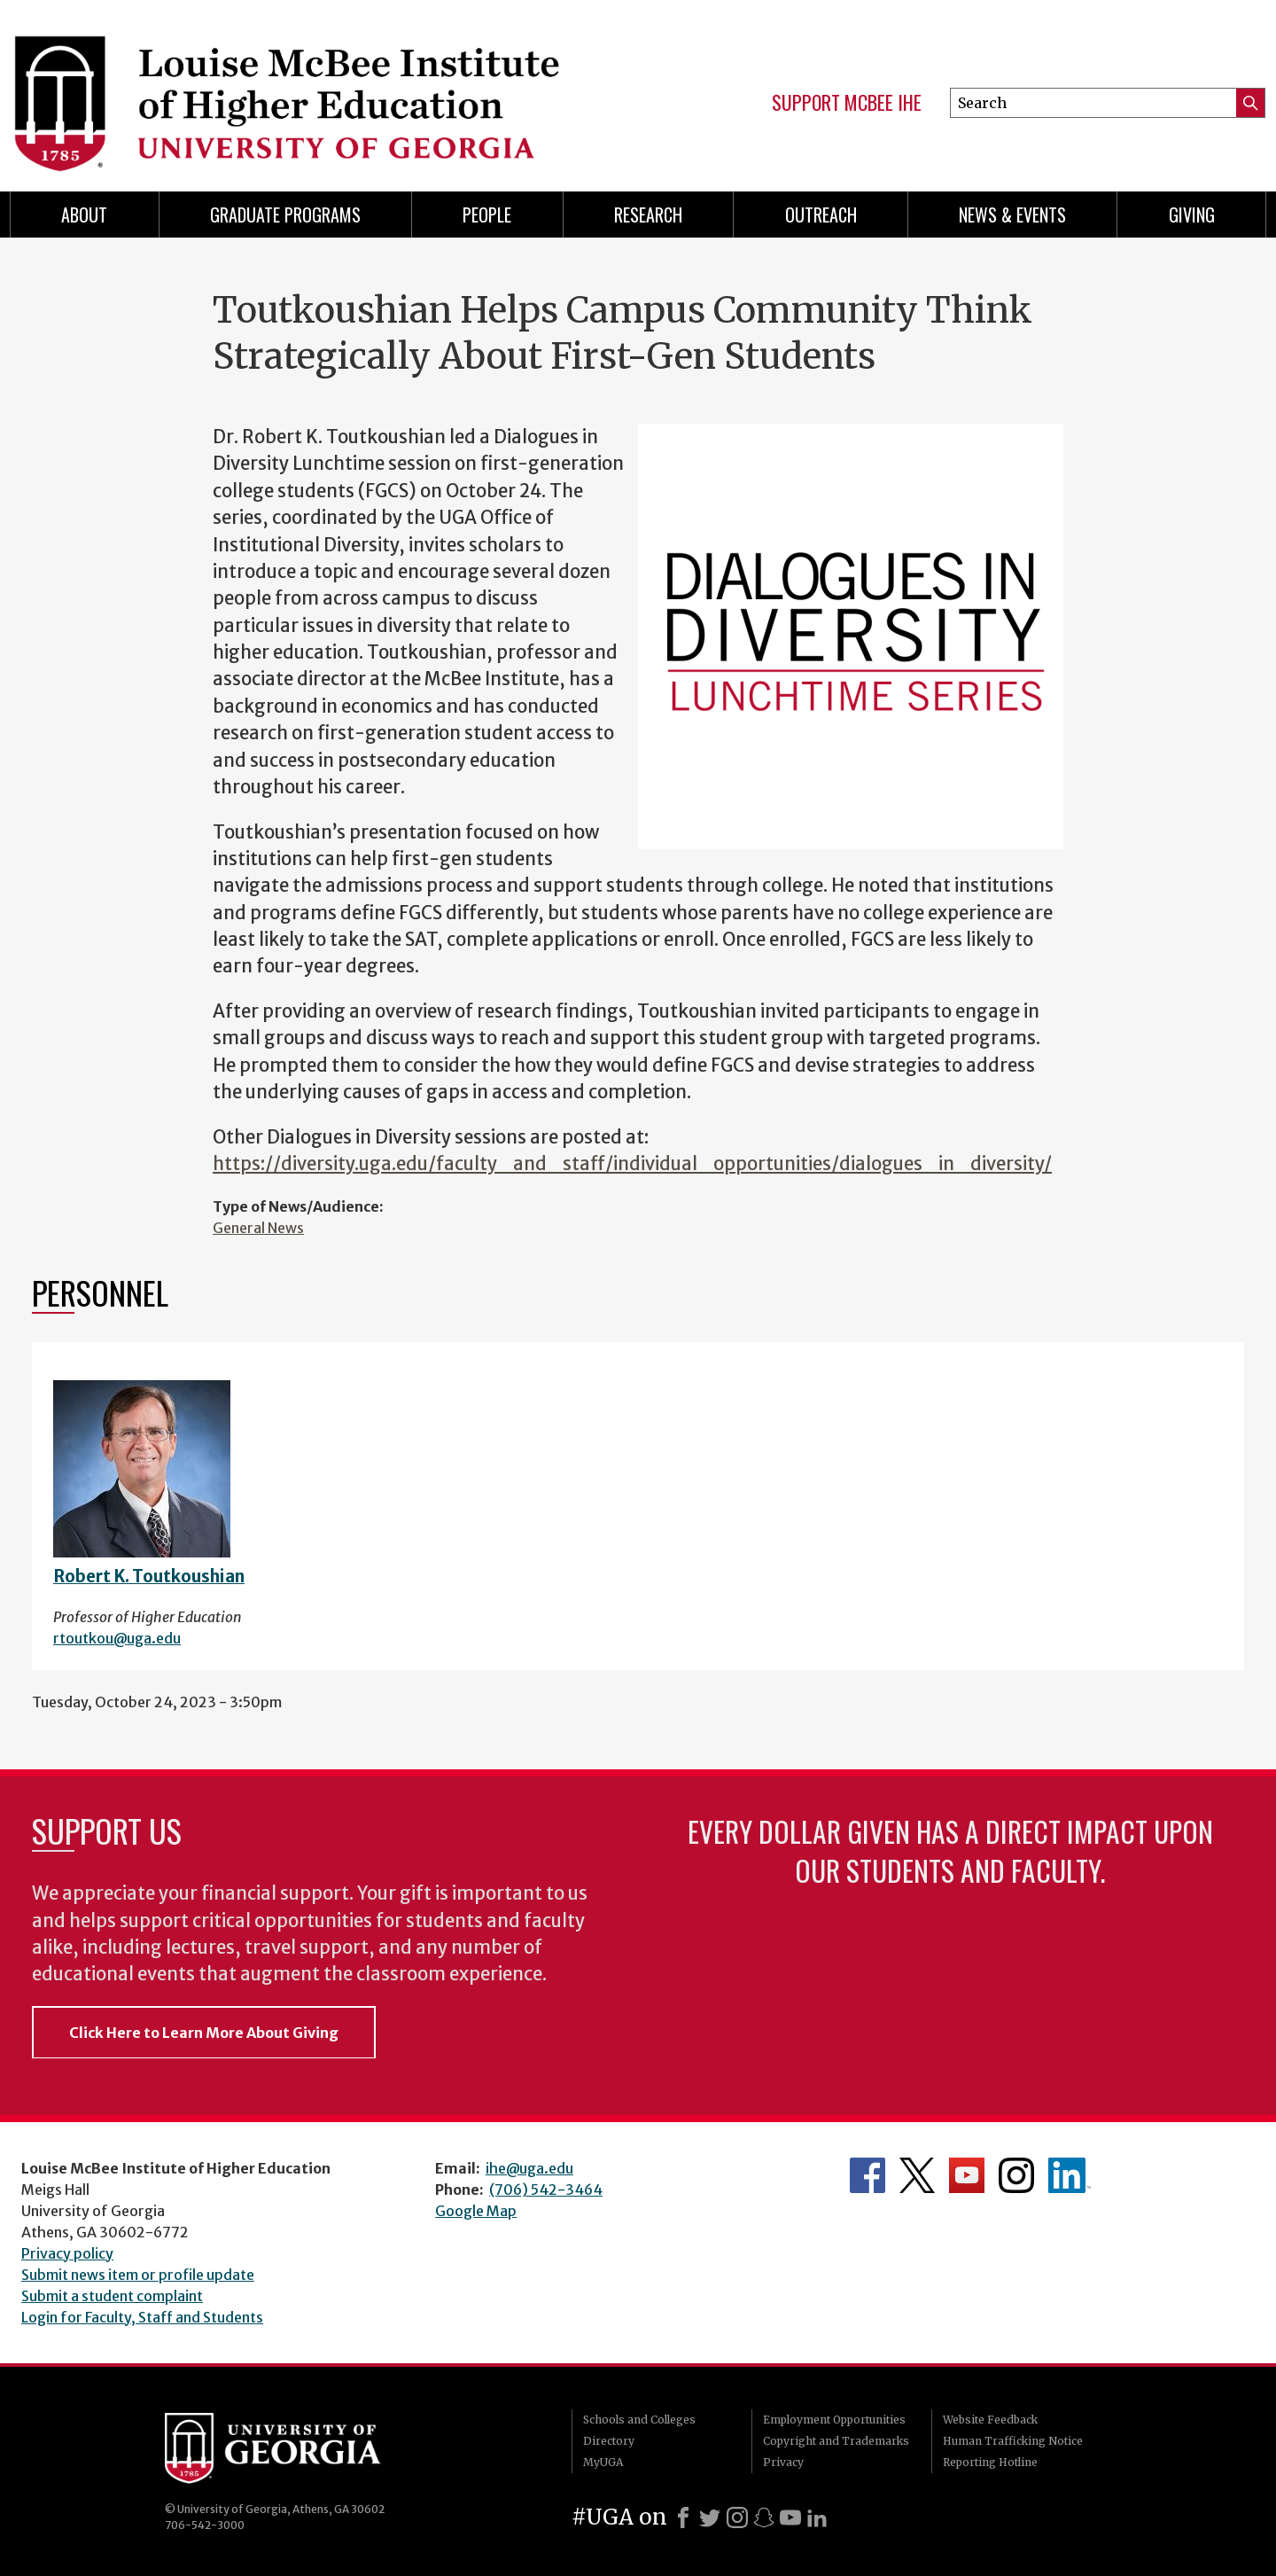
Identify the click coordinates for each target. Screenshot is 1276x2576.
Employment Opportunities (834, 2419)
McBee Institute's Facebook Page (867, 2175)
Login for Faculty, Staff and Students (142, 2317)
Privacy (783, 2462)
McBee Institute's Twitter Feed (917, 2175)
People (487, 214)
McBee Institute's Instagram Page (1016, 2175)
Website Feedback (990, 2419)
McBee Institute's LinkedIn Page (1069, 2175)
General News (258, 1228)
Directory (608, 2440)
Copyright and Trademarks (836, 2440)
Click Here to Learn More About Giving (203, 2032)
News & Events (1012, 214)
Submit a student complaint (112, 2296)
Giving (1192, 214)
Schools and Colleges (639, 2419)
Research (648, 214)
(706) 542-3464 (546, 2189)
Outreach (821, 214)
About (84, 214)
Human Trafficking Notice (1013, 2440)
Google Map (476, 2211)
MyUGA (603, 2462)
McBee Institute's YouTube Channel (966, 2175)
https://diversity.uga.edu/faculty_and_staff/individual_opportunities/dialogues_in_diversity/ (632, 1163)
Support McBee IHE (847, 103)
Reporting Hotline (990, 2462)
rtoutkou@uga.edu (117, 1638)
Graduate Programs (285, 214)
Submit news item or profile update (137, 2274)
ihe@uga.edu (529, 2168)
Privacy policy (67, 2253)
